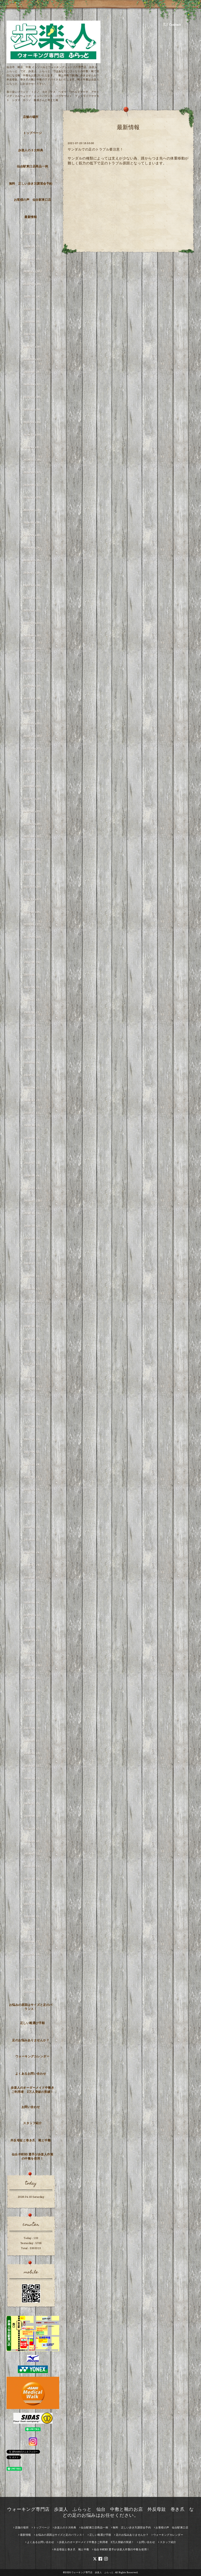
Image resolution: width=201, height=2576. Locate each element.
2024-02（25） (33, 560)
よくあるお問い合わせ (30, 2073)
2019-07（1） (33, 1162)
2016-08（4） (33, 1552)
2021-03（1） (33, 999)
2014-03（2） (33, 1853)
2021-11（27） (33, 899)
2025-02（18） (33, 409)
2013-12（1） (33, 1878)
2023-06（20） (33, 660)
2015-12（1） (33, 1652)
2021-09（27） (33, 924)
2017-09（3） (33, 1389)
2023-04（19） (33, 685)
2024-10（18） (33, 459)
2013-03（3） (33, 1979)
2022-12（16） (33, 736)
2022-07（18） (33, 798)
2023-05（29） (33, 673)
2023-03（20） (33, 698)
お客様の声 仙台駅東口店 (32, 199)
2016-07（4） (33, 1564)
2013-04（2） (33, 1966)
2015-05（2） (33, 1715)
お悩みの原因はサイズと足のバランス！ (30, 2007)
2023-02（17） (33, 710)
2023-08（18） (33, 635)
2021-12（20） (33, 886)
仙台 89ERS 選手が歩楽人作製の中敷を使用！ (32, 2156)
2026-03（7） (33, 246)
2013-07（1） (33, 1929)
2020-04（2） (33, 1087)
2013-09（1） (33, 1916)
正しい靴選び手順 (32, 2023)
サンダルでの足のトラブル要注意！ (95, 149)
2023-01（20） (33, 723)
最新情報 (30, 217)
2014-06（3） (33, 1815)
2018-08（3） (33, 1250)
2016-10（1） (33, 1527)
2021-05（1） (33, 974)
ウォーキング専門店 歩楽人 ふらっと (92, 2572)
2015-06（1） (33, 1702)
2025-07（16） (33, 346)
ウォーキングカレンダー (32, 2056)
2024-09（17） (33, 472)
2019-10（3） (33, 1125)
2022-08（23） (33, 786)
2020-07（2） (33, 1075)
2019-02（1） (33, 1200)
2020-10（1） (33, 1037)
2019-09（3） (33, 1137)
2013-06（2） (33, 1941)
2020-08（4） (33, 1062)
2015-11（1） (33, 1665)
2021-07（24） (33, 949)
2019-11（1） (33, 1112)
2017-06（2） (33, 1426)
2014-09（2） (33, 1790)
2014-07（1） (33, 1803)
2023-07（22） (33, 648)
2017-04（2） (33, 1451)
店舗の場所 (31, 117)
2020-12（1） (33, 1024)
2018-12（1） (33, 1213)
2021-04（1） (33, 987)
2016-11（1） (33, 1514)
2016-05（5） (33, 1589)
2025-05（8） (33, 371)
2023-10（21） (33, 610)
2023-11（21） (33, 597)
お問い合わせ (30, 2107)
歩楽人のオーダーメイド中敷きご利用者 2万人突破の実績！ (32, 2090)
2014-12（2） (33, 1765)
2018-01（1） (33, 1338)
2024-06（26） (33, 509)
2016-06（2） (33, 1577)
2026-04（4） (33, 233)
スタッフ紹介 (32, 2123)
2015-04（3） (33, 1728)
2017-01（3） (33, 1489)
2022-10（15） (33, 761)
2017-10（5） (33, 1376)
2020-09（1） (33, 1049)
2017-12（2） (33, 1351)
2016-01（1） (33, 1640)
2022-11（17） (33, 748)
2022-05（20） (33, 823)
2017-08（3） (33, 1401)
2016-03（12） (33, 1615)
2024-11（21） (33, 447)
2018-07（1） (33, 1263)
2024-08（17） (33, 484)
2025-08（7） (33, 334)
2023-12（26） (33, 585)
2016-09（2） (33, 1539)
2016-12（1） (33, 1502)
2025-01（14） (33, 422)
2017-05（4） (33, 1439)
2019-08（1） (33, 1150)
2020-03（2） (33, 1100)
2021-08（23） (33, 936)
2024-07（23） (33, 497)
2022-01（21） (33, 874)
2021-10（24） (33, 911)
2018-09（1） (33, 1238)
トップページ (32, 133)
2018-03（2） (33, 1313)
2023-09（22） (33, 623)
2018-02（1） (33, 1326)
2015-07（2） (33, 1690)
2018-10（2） (33, 1225)
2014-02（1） (33, 1866)
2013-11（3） (33, 1891)
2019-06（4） (33, 1175)
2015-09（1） (33, 1677)
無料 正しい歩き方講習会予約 (30, 183)
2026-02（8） (33, 258)
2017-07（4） (33, 1414)
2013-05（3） (33, 1954)
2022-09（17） (33, 773)
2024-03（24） (33, 547)
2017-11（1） (33, 1363)
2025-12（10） (33, 283)
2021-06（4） (33, 962)
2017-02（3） (33, 1476)
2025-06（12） (33, 359)
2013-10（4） (33, 1903)
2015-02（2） (33, 1753)
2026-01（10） (33, 271)
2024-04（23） (33, 535)
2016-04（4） (33, 1602)
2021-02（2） (33, 1012)
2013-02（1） (33, 1991)
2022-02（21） (33, 861)
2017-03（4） (33, 1464)
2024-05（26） (33, 522)
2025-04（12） (33, 384)
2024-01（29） (33, 572)
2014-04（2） (33, 1841)
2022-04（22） (33, 836)
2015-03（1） (33, 1740)
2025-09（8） (33, 321)
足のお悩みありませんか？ (30, 2040)
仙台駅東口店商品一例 (32, 166)
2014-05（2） (33, 1828)
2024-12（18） (33, 434)
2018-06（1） (33, 1276)
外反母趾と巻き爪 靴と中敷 (31, 2140)
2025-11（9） (33, 296)
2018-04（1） (33, 1301)
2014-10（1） (33, 1778)
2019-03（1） (33, 1188)
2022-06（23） (33, 811)
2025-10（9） (33, 309)
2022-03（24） (33, 849)
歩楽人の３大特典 (30, 150)
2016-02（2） (33, 1627)
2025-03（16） (33, 396)
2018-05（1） (33, 1288)
